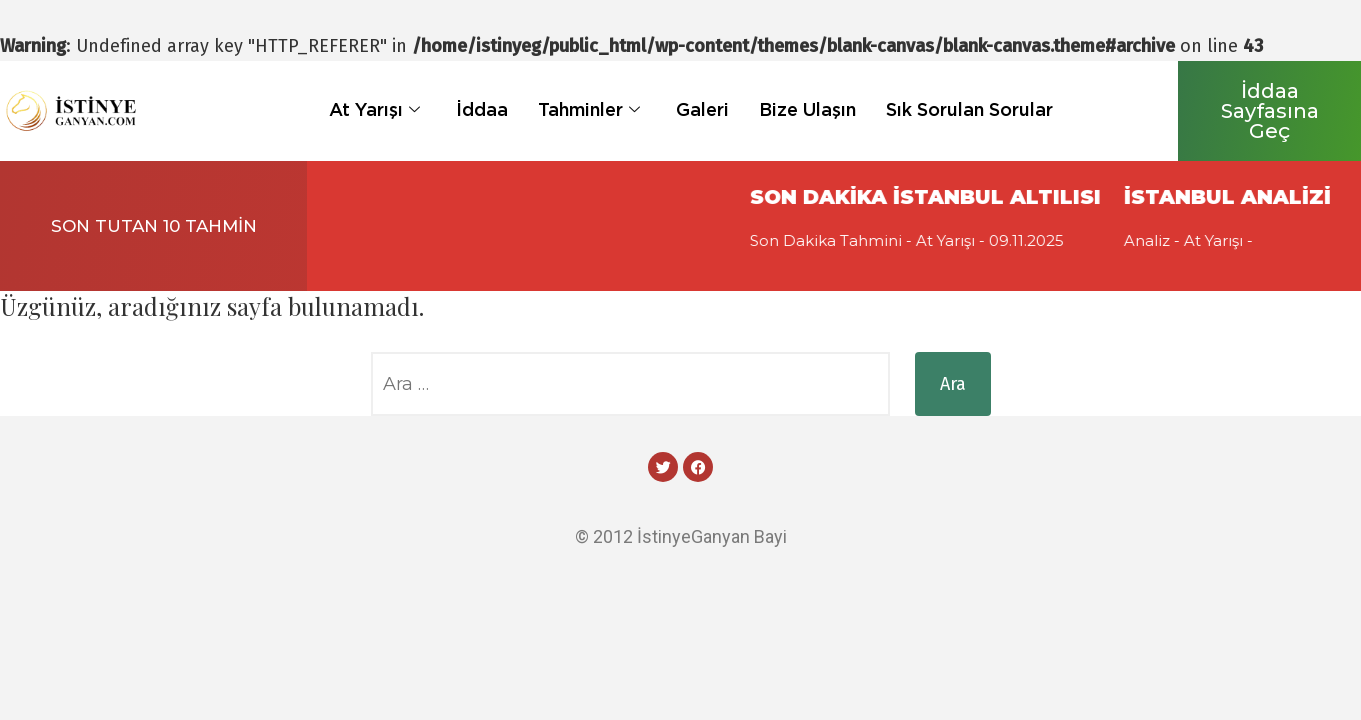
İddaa (482, 109)
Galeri (702, 109)
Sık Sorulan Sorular (969, 109)
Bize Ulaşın (807, 109)
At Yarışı (374, 109)
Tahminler (589, 109)
